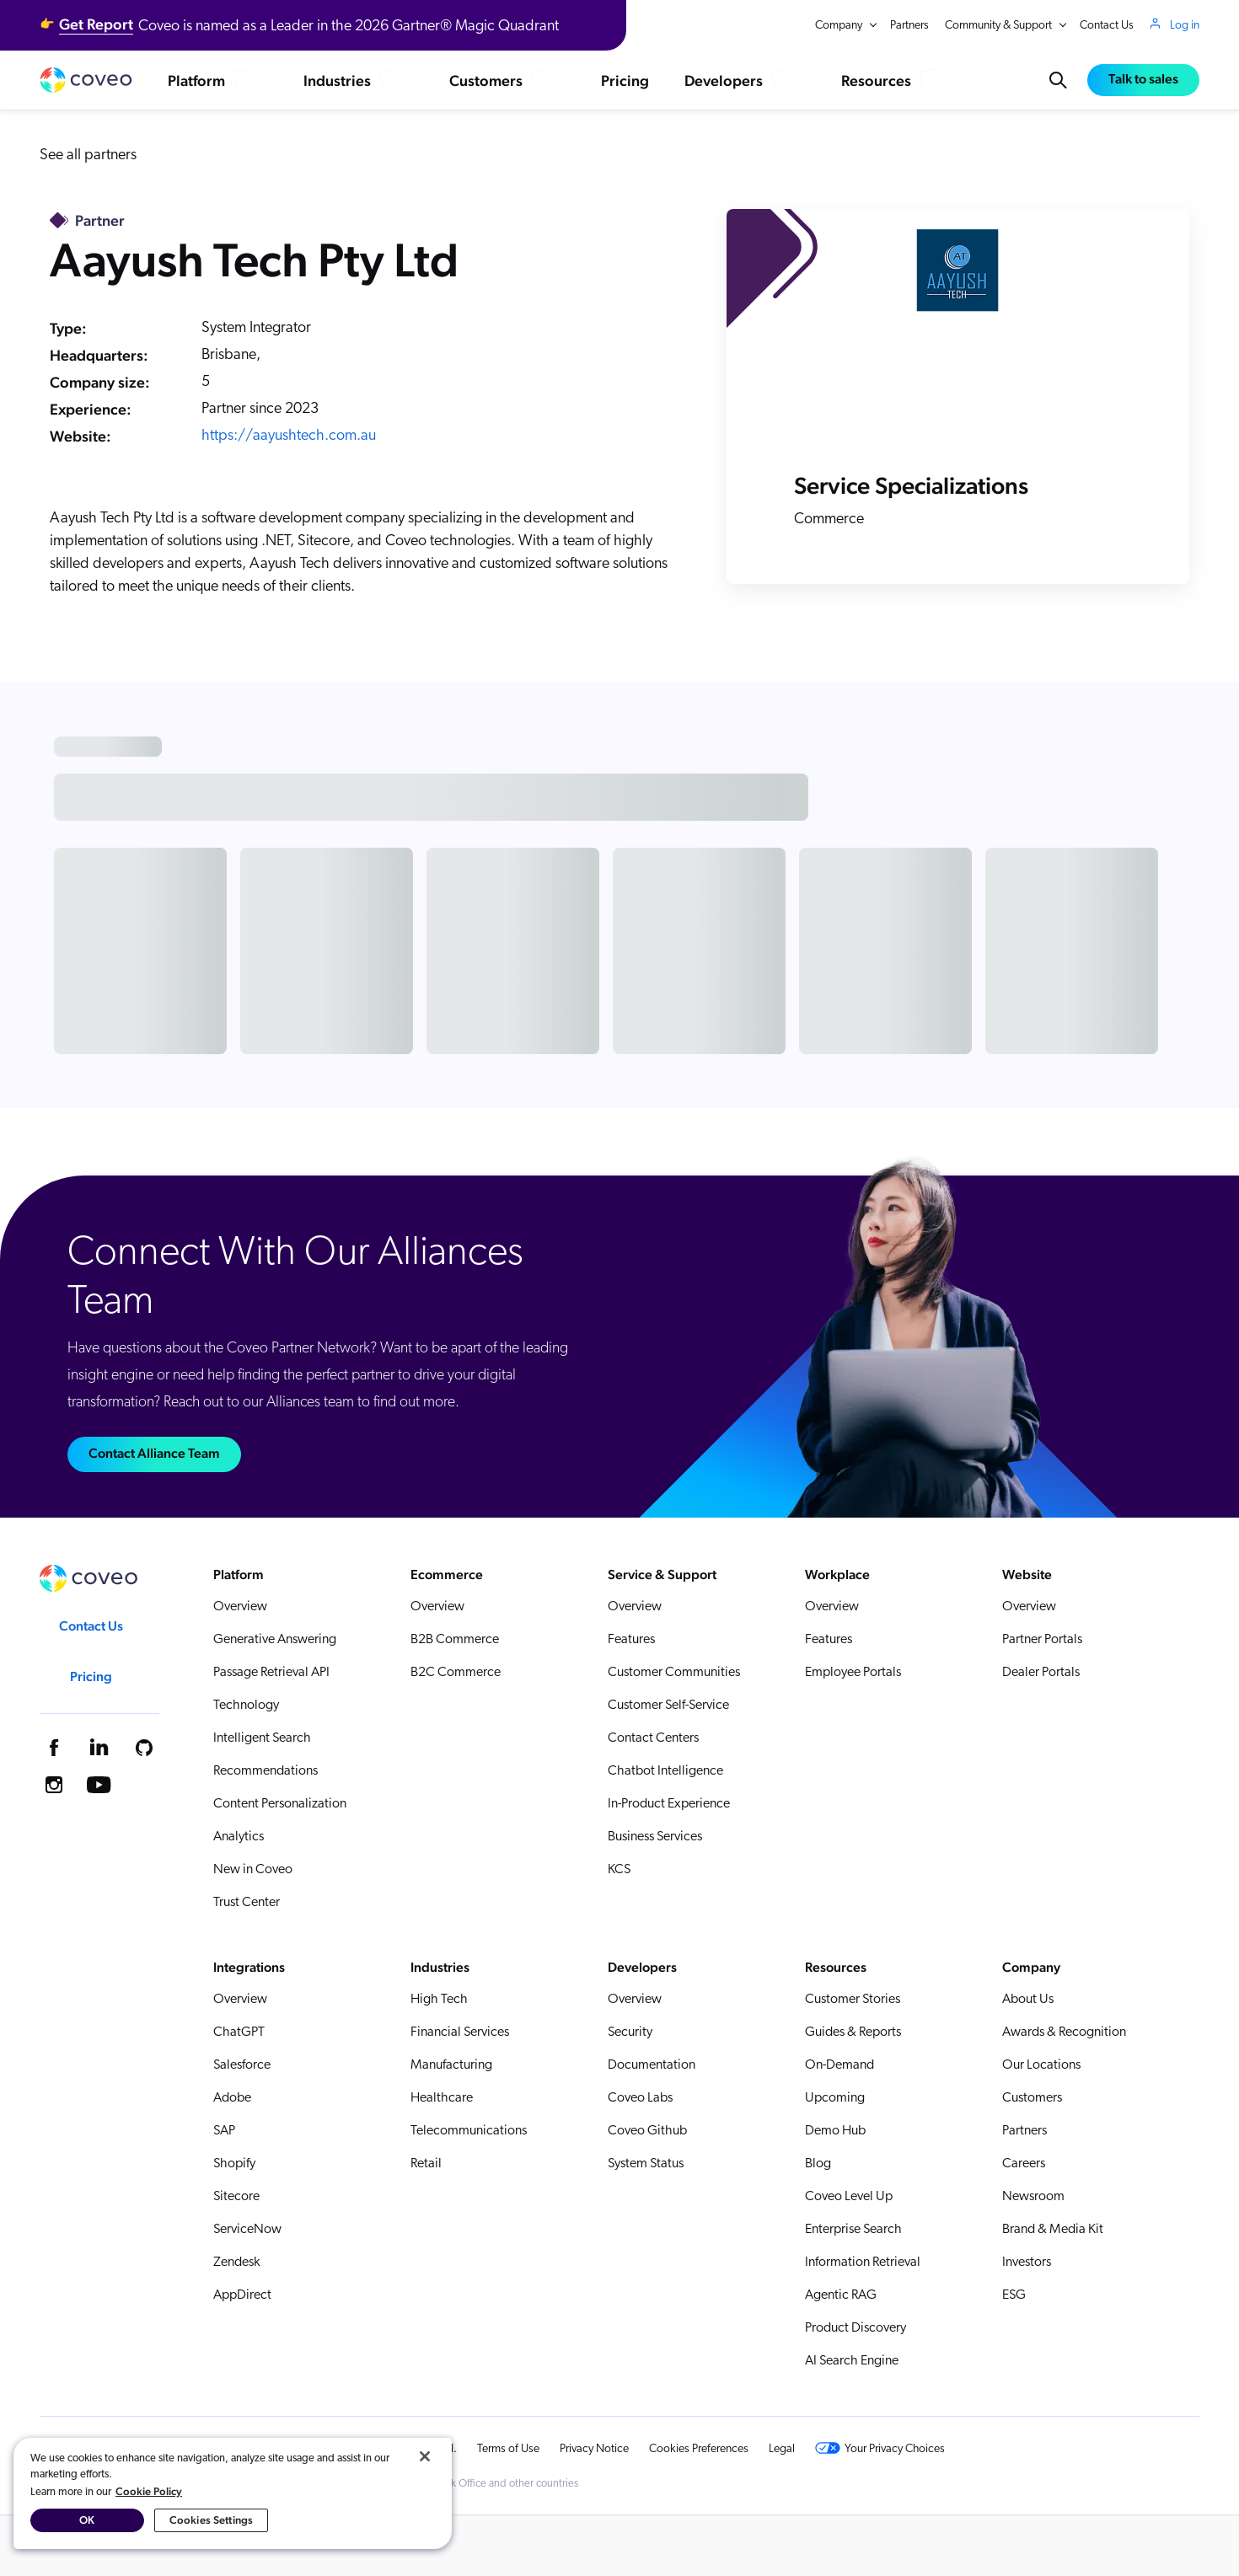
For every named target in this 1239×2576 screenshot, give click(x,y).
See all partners (88, 155)
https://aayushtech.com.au (288, 436)
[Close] (424, 2456)
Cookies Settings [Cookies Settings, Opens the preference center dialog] (211, 2520)
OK (86, 2520)
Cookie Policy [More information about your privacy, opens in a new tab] (148, 2491)
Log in (1184, 25)
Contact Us (1107, 25)
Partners (909, 25)
